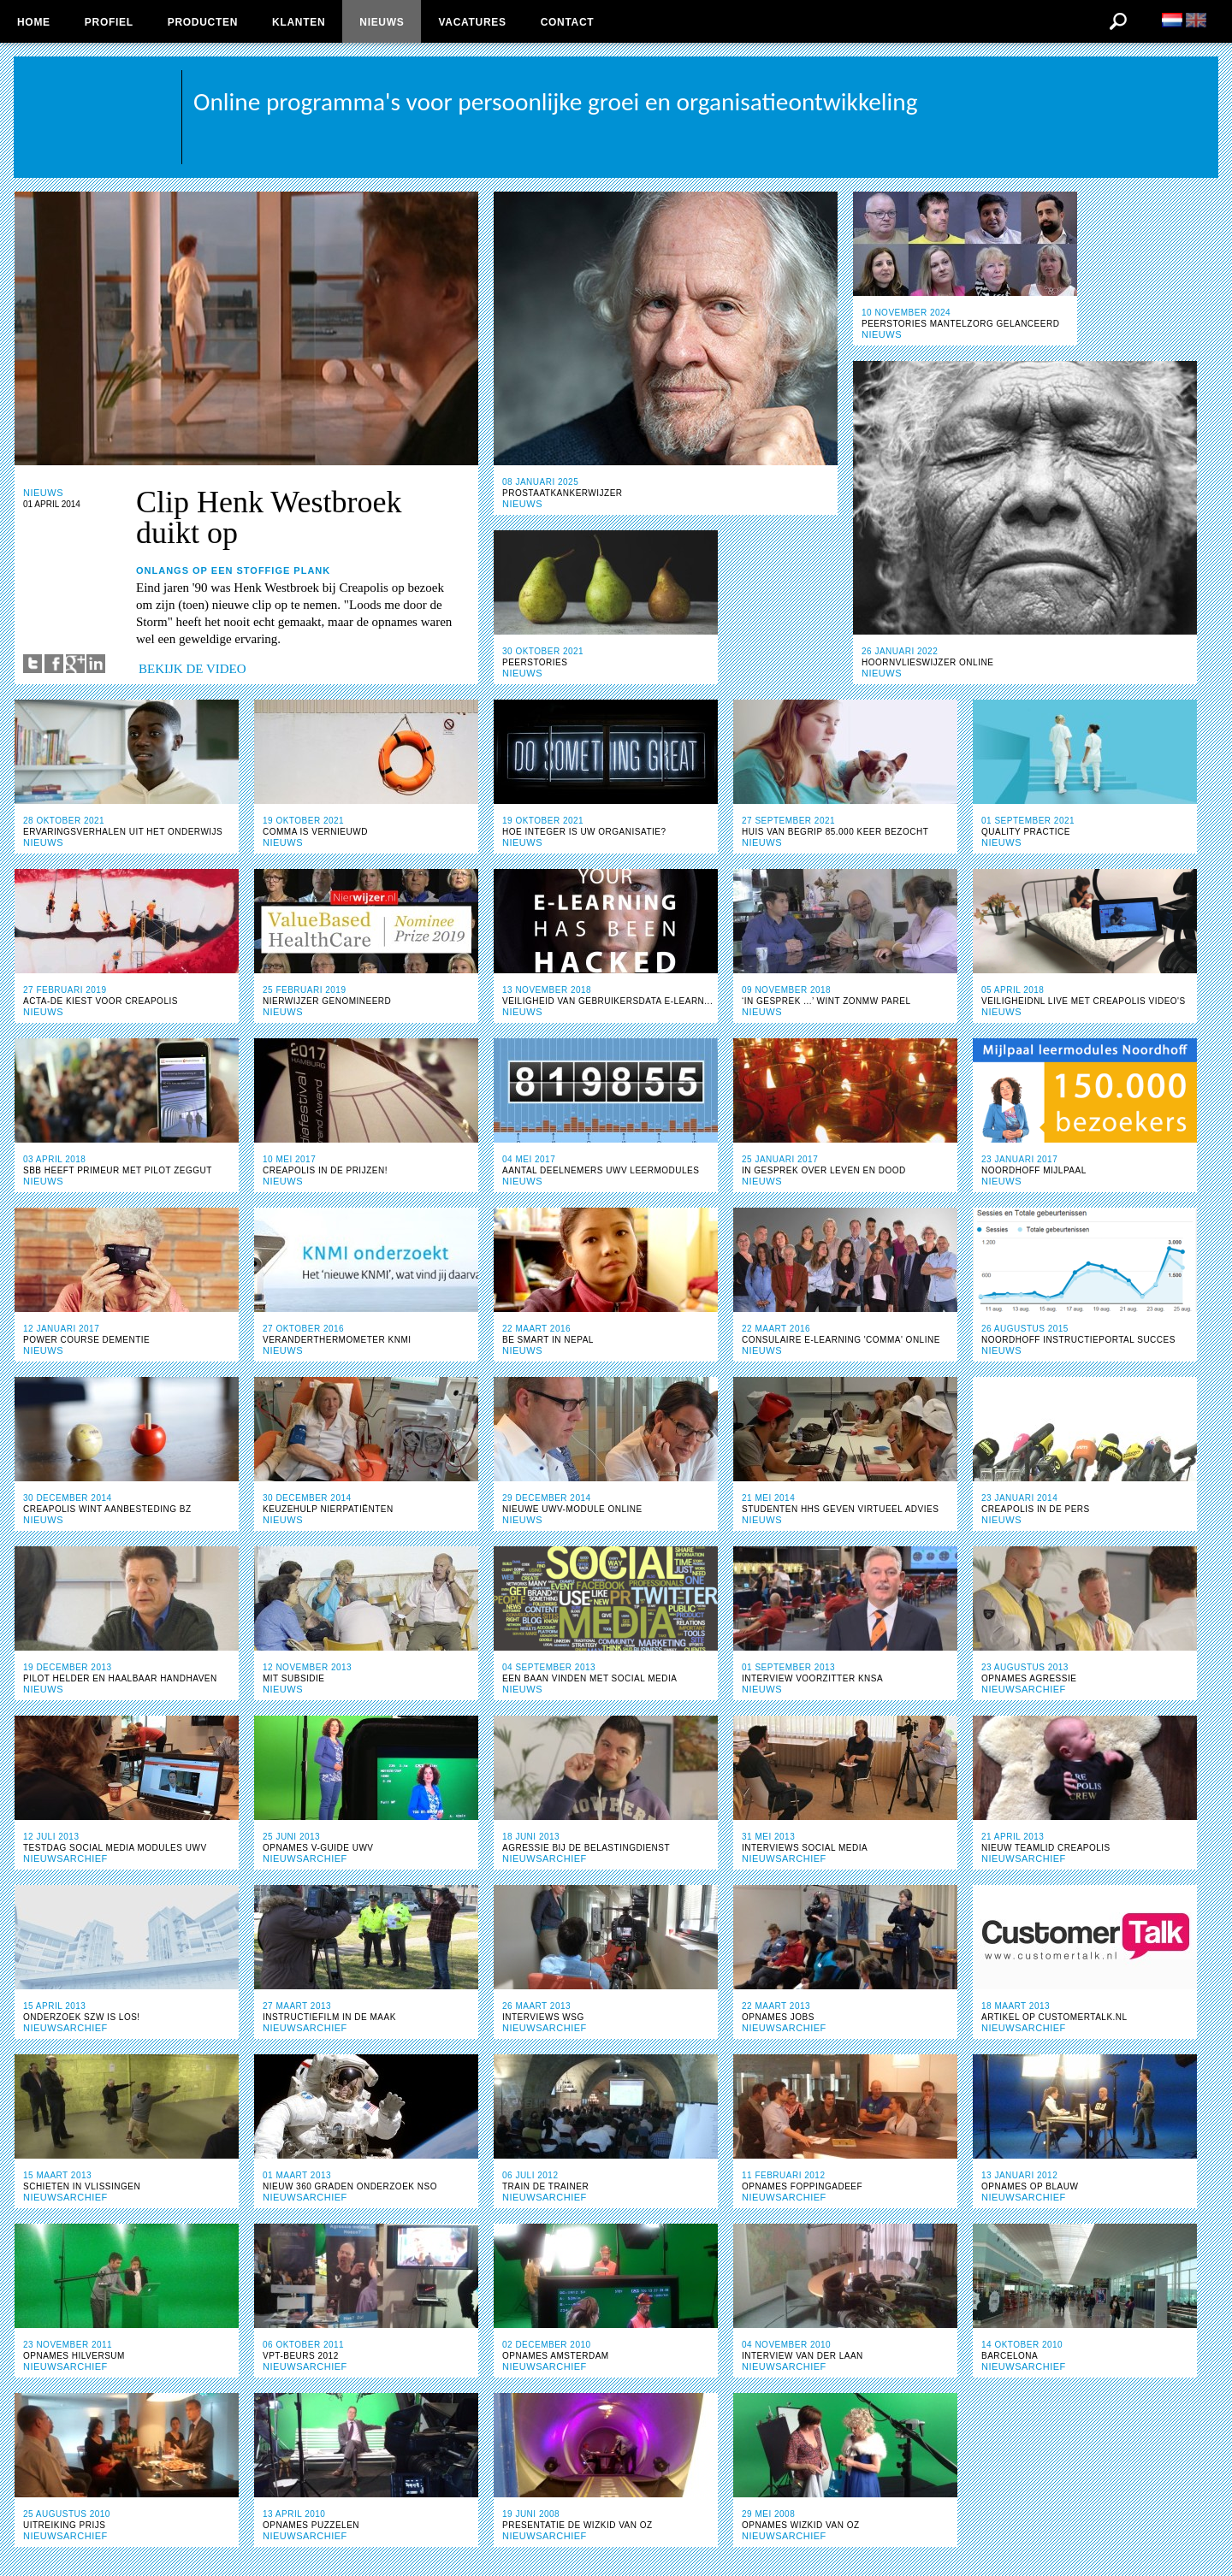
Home (33, 22)
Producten (203, 22)
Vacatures (472, 22)
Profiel (109, 22)
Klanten (298, 22)
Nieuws (381, 22)
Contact (568, 22)
